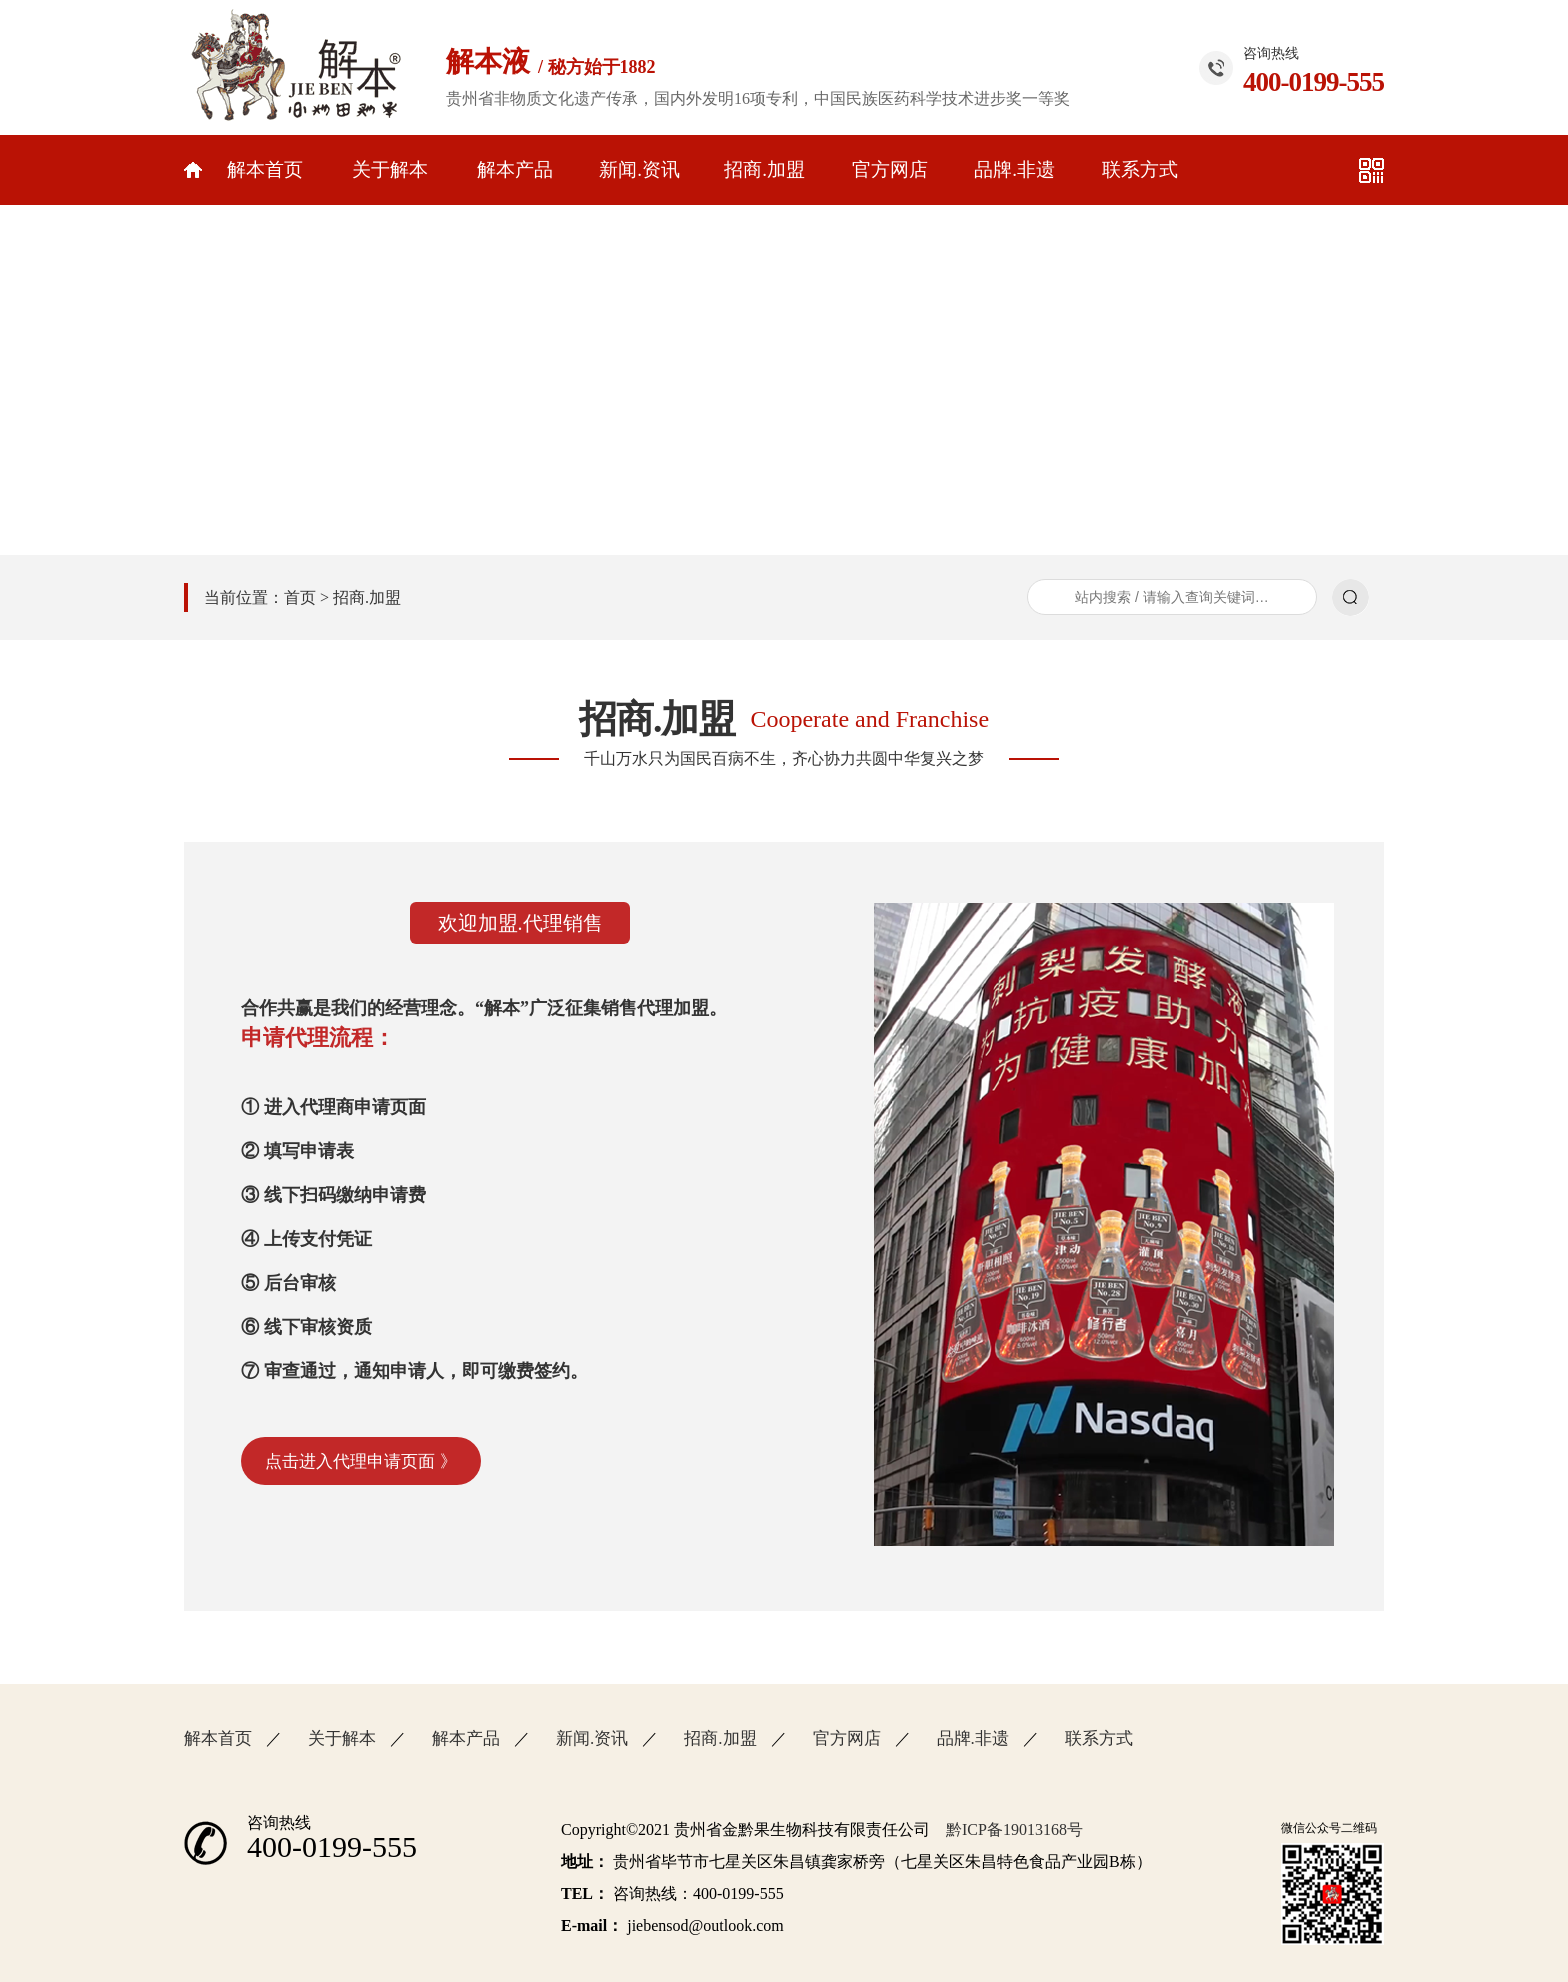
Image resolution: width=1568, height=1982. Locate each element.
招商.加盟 (764, 169)
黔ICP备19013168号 (1014, 1829)
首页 (300, 597)
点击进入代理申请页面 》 (360, 1461)
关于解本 (390, 169)
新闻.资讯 (639, 169)
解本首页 (265, 169)
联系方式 (1140, 169)
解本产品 (515, 169)
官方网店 (890, 169)
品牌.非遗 (1014, 169)
